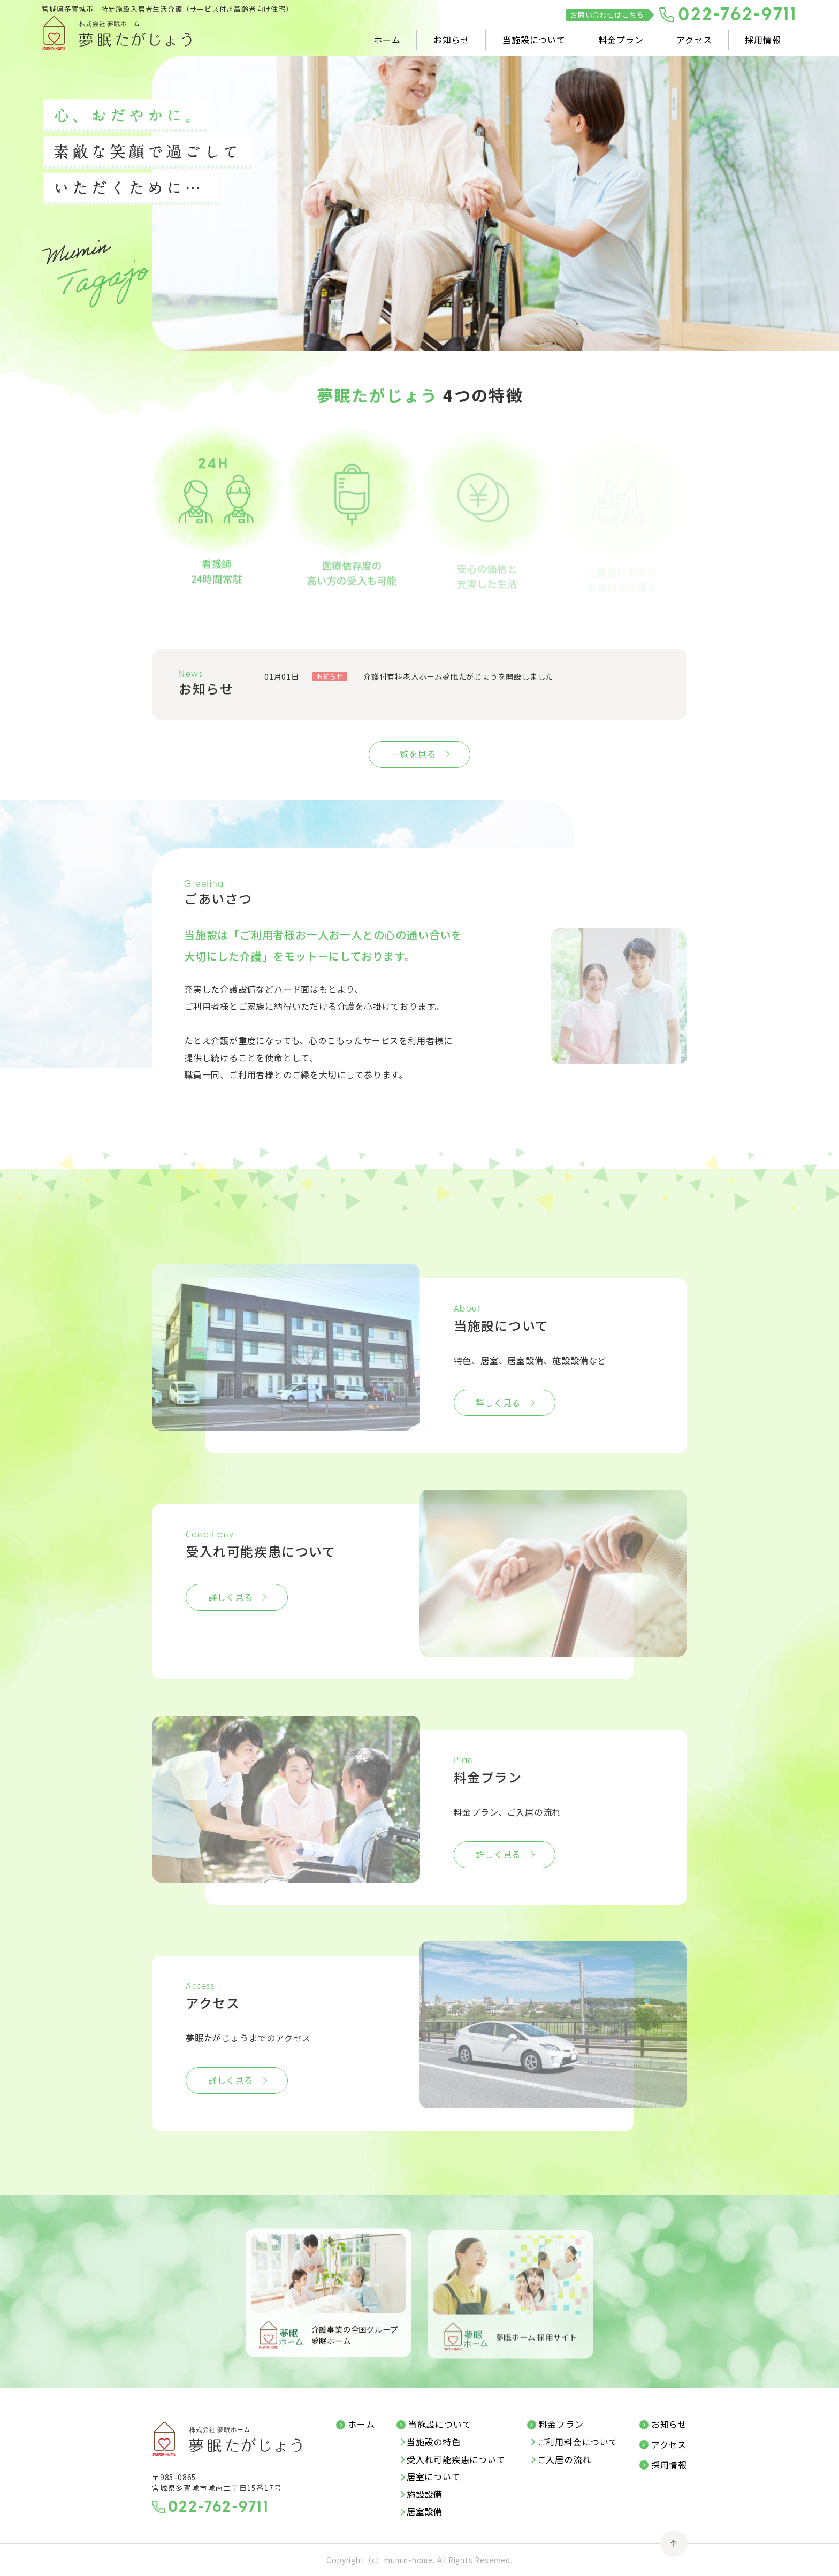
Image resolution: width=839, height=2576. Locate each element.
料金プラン (621, 39)
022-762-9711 (737, 16)
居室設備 (425, 2512)
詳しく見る (498, 1402)
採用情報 (763, 39)
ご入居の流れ (564, 2460)
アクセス (694, 39)
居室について (434, 2477)
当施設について (534, 39)
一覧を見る (413, 754)
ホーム (386, 39)
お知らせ (451, 39)
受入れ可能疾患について (456, 2460)
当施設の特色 (434, 2442)
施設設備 (425, 2494)
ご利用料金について (577, 2442)
